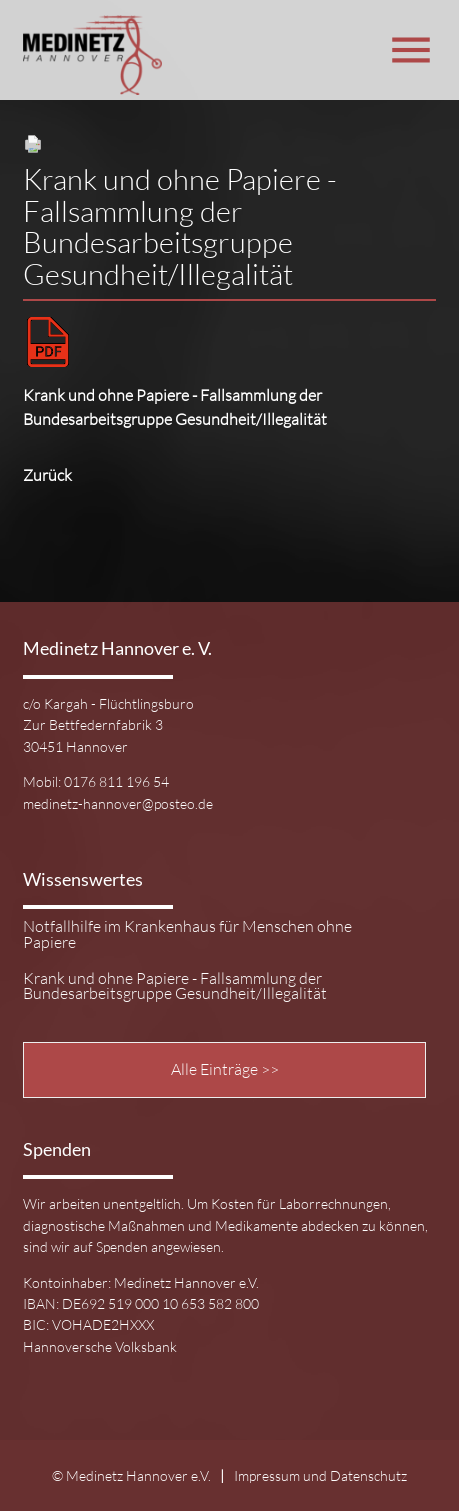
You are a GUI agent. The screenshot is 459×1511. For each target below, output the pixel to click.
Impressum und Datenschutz (320, 1475)
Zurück (47, 475)
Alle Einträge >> (225, 1069)
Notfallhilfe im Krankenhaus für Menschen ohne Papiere (187, 935)
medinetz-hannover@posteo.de (118, 803)
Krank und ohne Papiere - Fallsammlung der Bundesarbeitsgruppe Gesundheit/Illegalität (175, 987)
